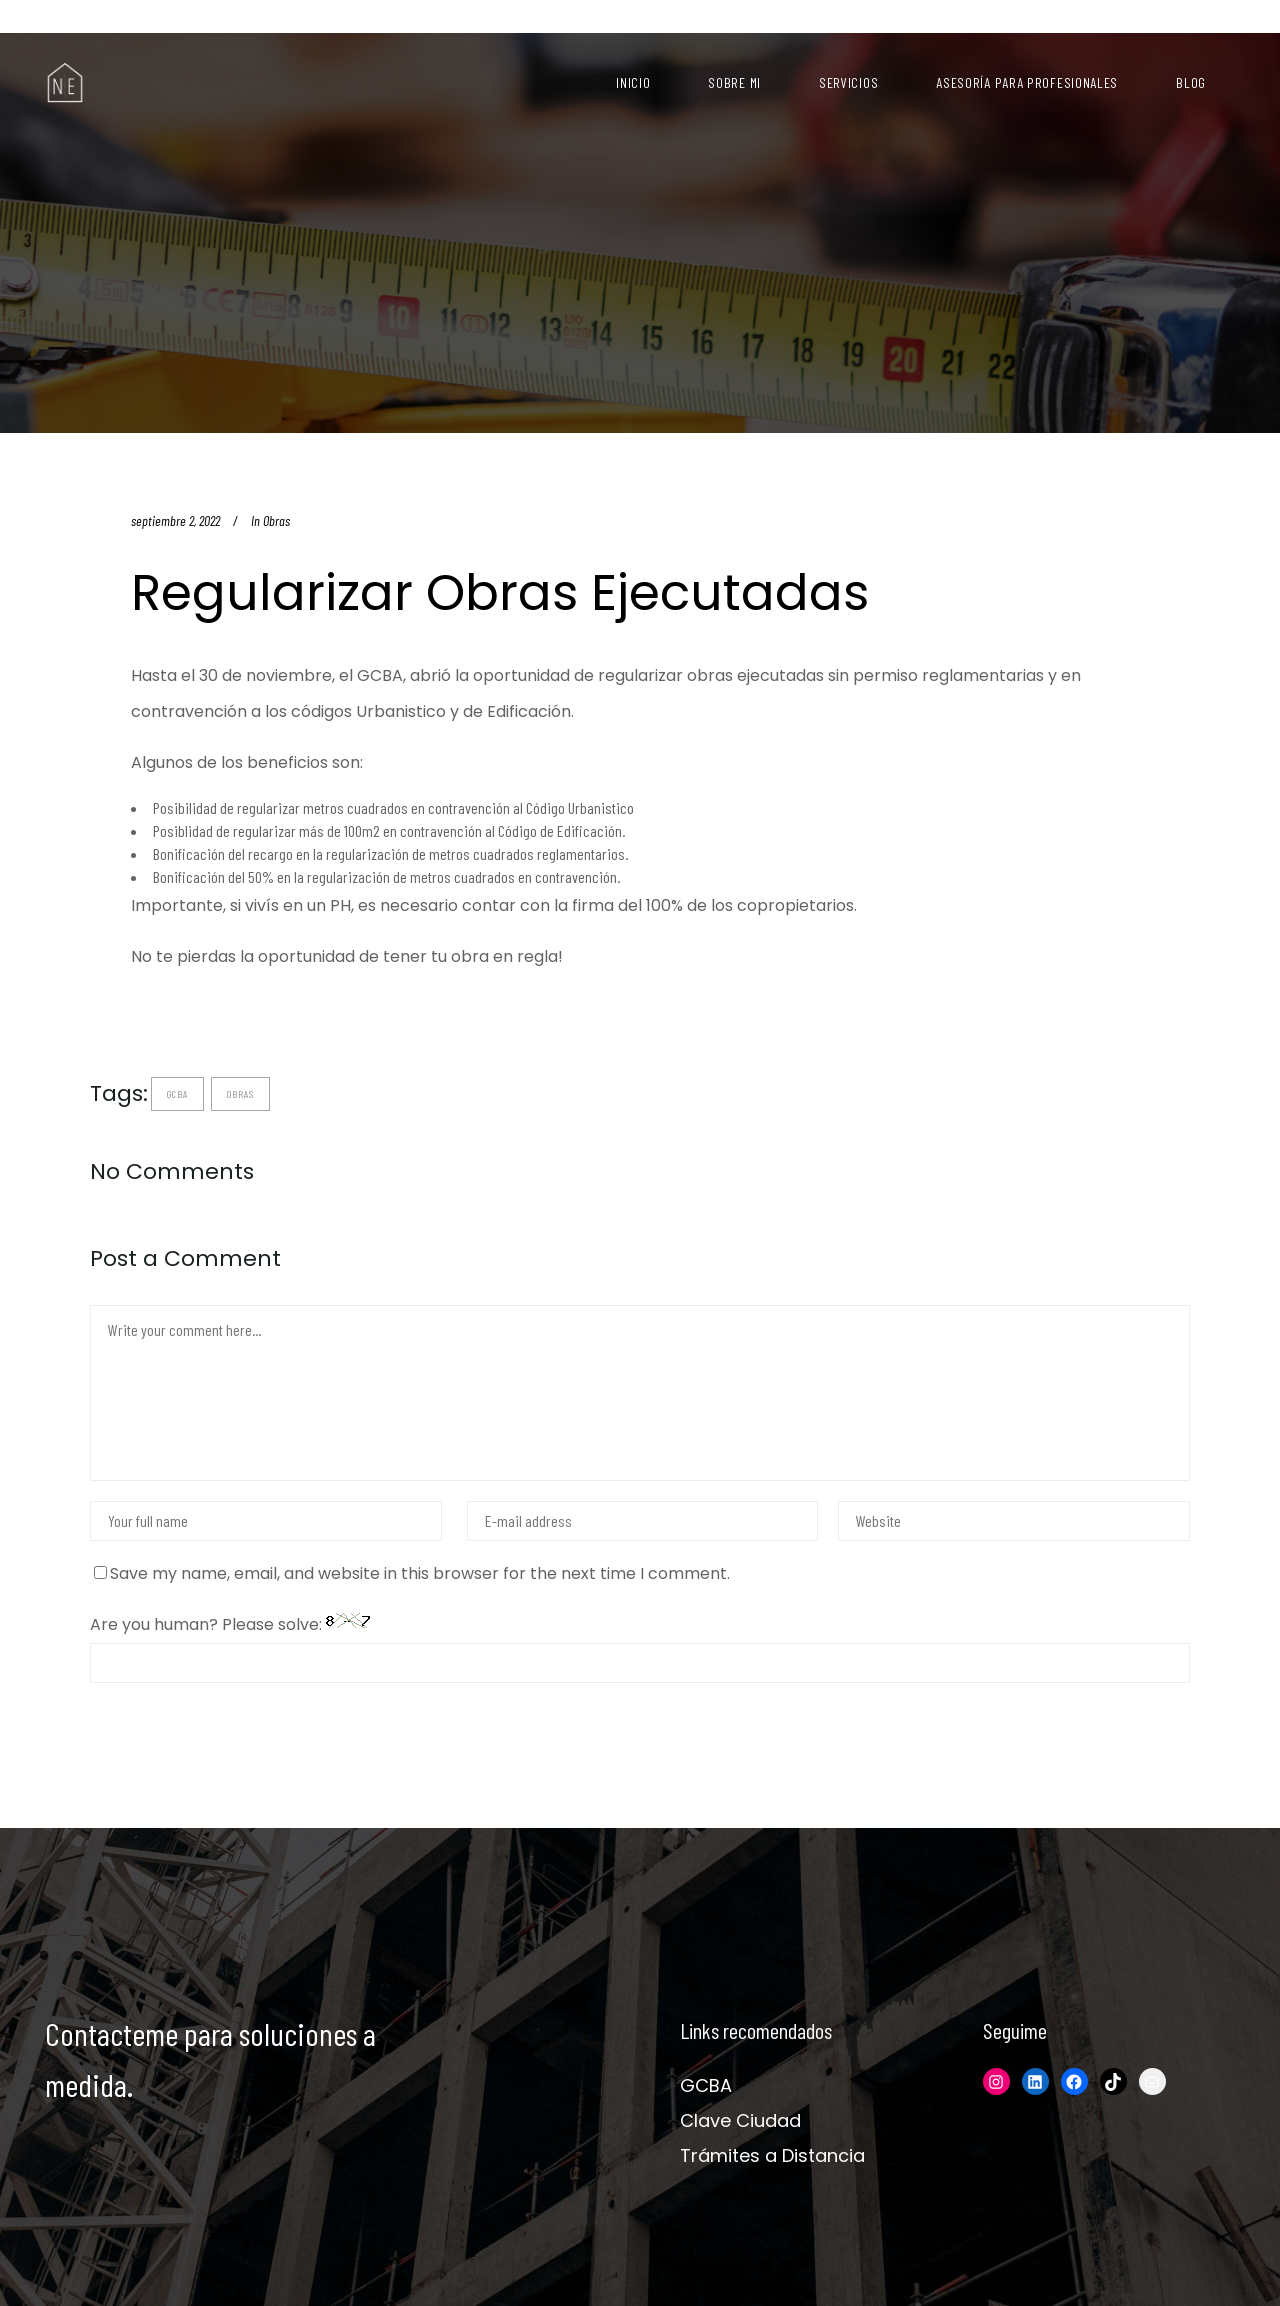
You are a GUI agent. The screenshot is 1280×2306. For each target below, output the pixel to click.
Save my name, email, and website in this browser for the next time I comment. (420, 1573)
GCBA (706, 2085)
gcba (177, 1094)
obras (240, 1094)
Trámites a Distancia (772, 2155)
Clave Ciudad (740, 2120)
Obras (276, 520)
